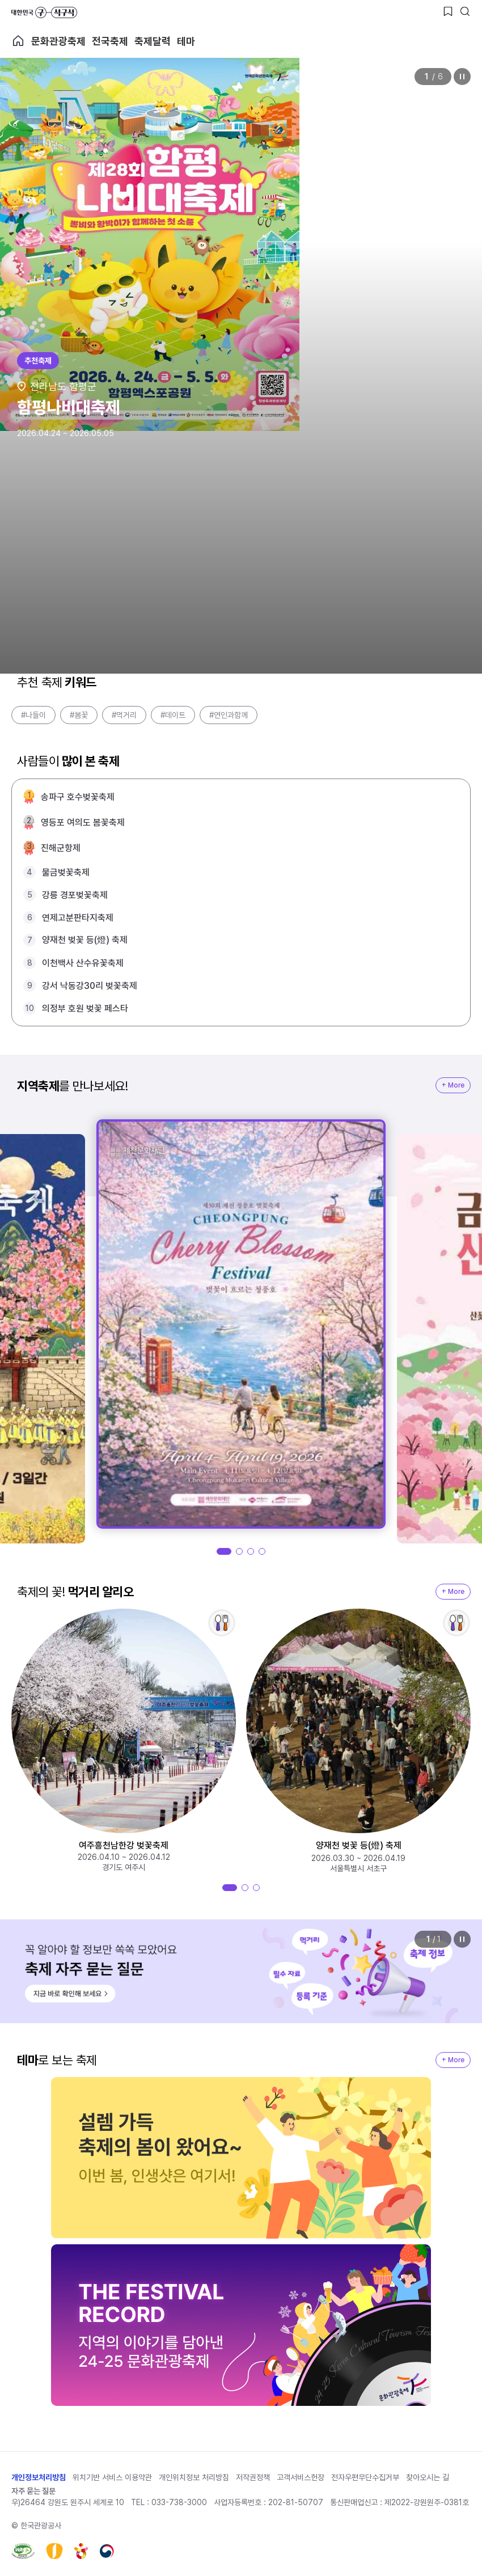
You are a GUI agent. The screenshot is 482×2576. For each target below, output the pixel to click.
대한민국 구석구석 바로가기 (44, 12)
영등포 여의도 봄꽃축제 (83, 822)
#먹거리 (124, 715)
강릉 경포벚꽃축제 (75, 895)
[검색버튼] (465, 11)
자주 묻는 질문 (33, 2490)
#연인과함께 (228, 715)
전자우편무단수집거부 (365, 2477)
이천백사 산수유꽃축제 (83, 963)
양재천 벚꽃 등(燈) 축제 (85, 939)
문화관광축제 (58, 41)
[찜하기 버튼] (448, 11)
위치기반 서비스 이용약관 (112, 2477)
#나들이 (33, 715)
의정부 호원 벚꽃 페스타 (85, 1008)
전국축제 (110, 41)
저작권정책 (253, 2477)
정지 (462, 76)
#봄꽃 (79, 715)
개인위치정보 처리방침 (194, 2477)
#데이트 (172, 715)
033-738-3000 (179, 2502)
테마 (186, 41)
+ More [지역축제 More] (453, 1085)
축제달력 (152, 41)
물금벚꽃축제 (66, 872)
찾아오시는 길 (427, 2477)
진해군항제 (61, 848)
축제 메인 (18, 41)
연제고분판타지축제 (77, 917)
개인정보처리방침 (38, 2477)
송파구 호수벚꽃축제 (78, 797)
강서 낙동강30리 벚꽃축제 (89, 985)
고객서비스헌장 (300, 2477)
